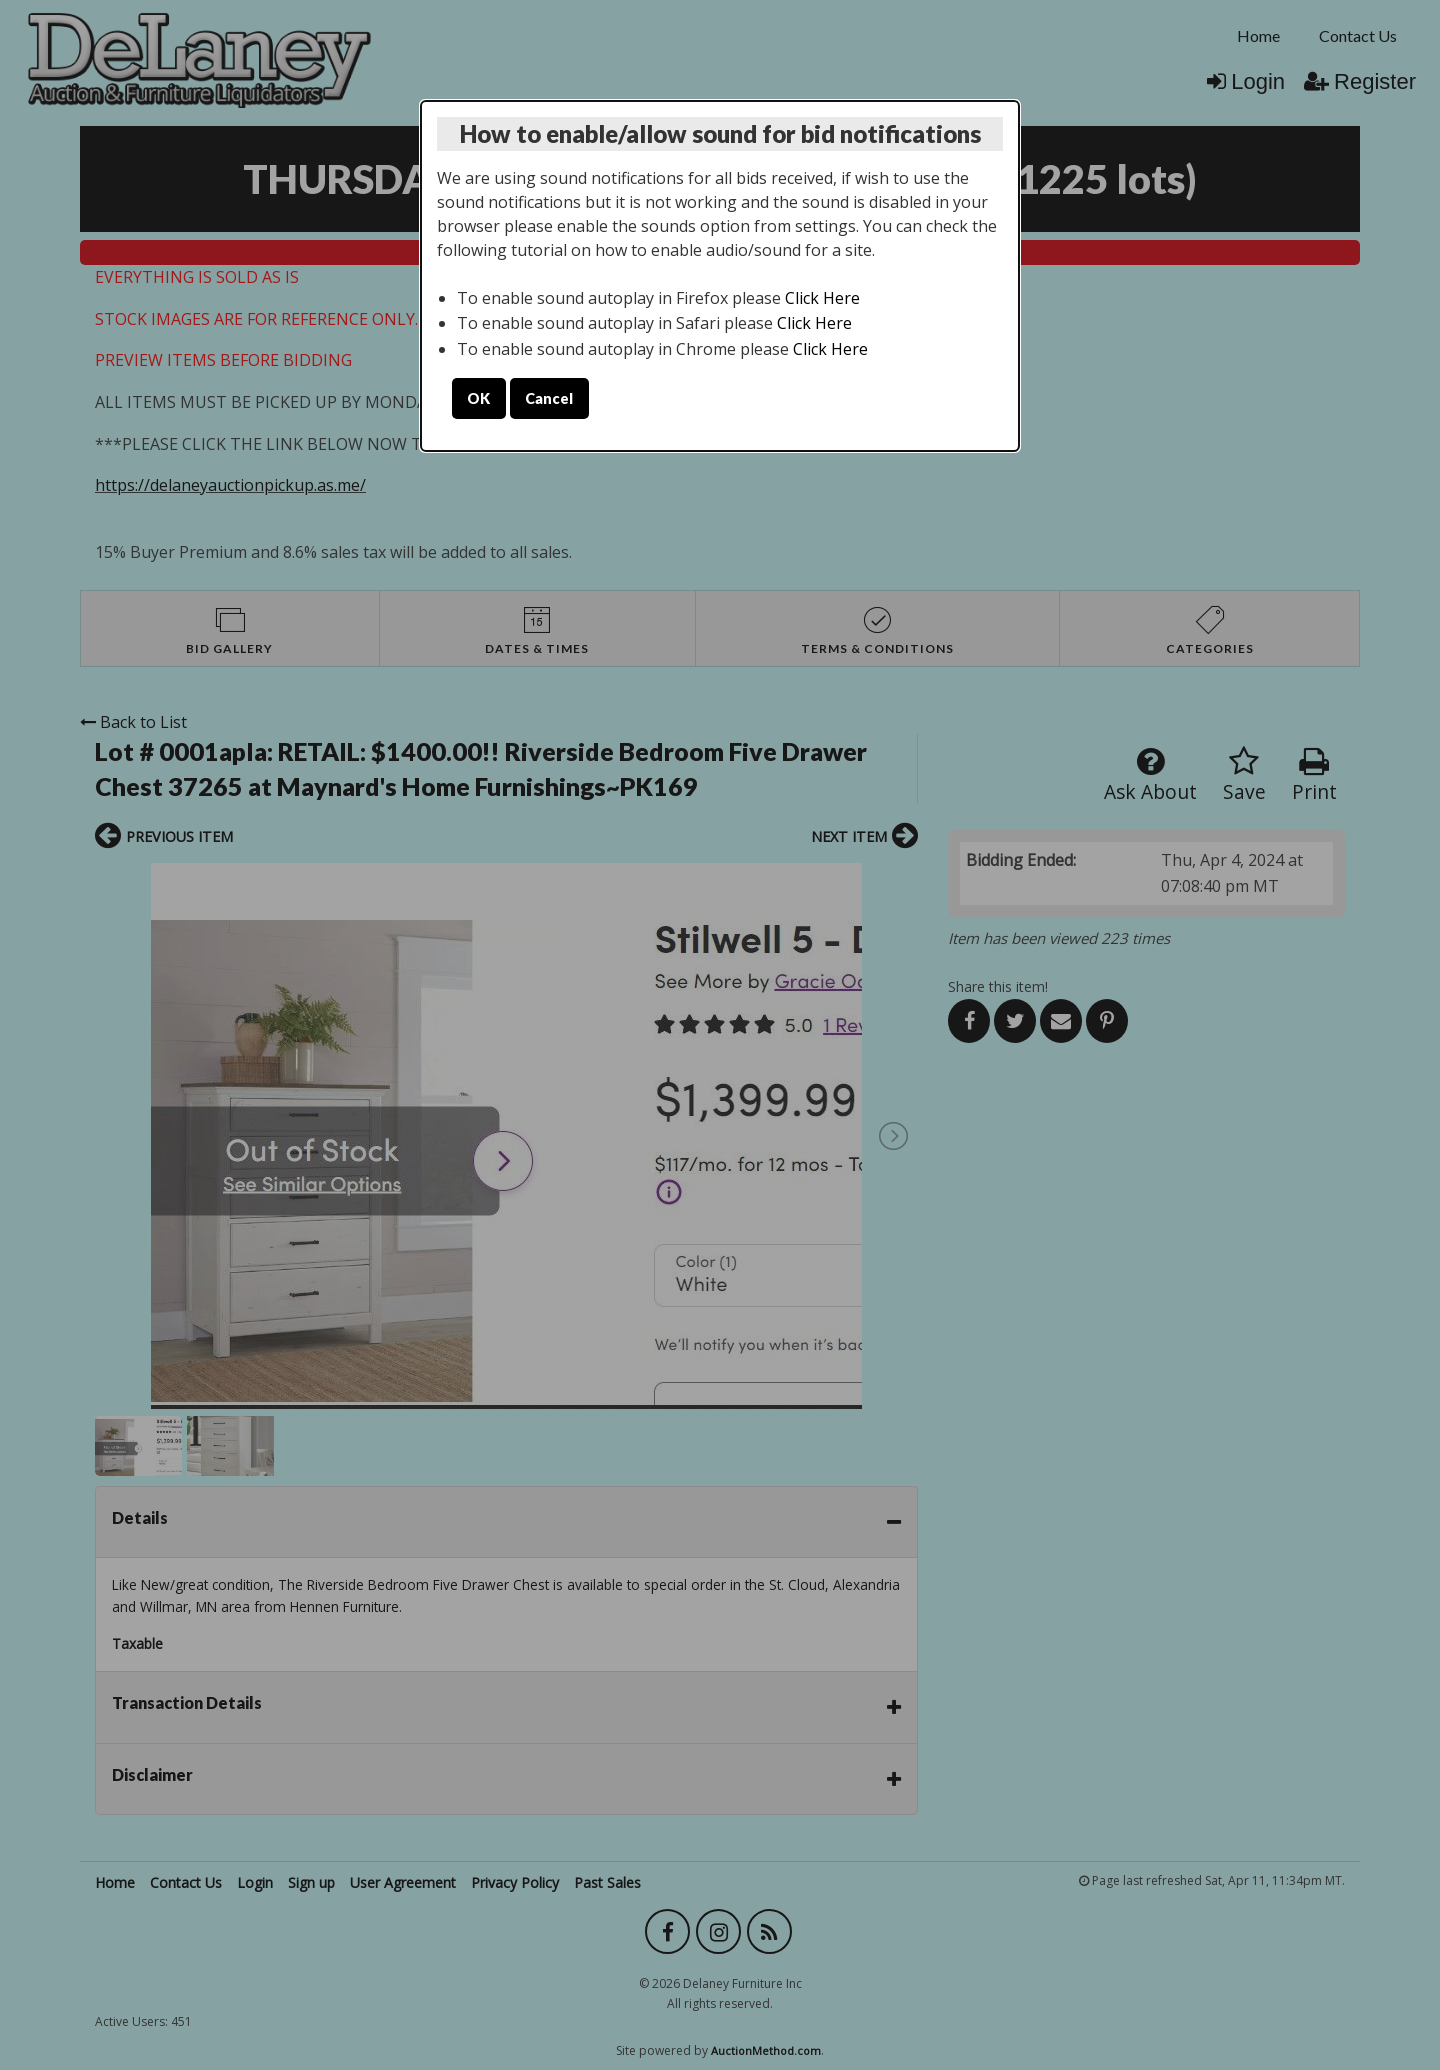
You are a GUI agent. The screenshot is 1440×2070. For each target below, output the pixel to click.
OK (478, 398)
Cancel (549, 398)
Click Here (822, 298)
